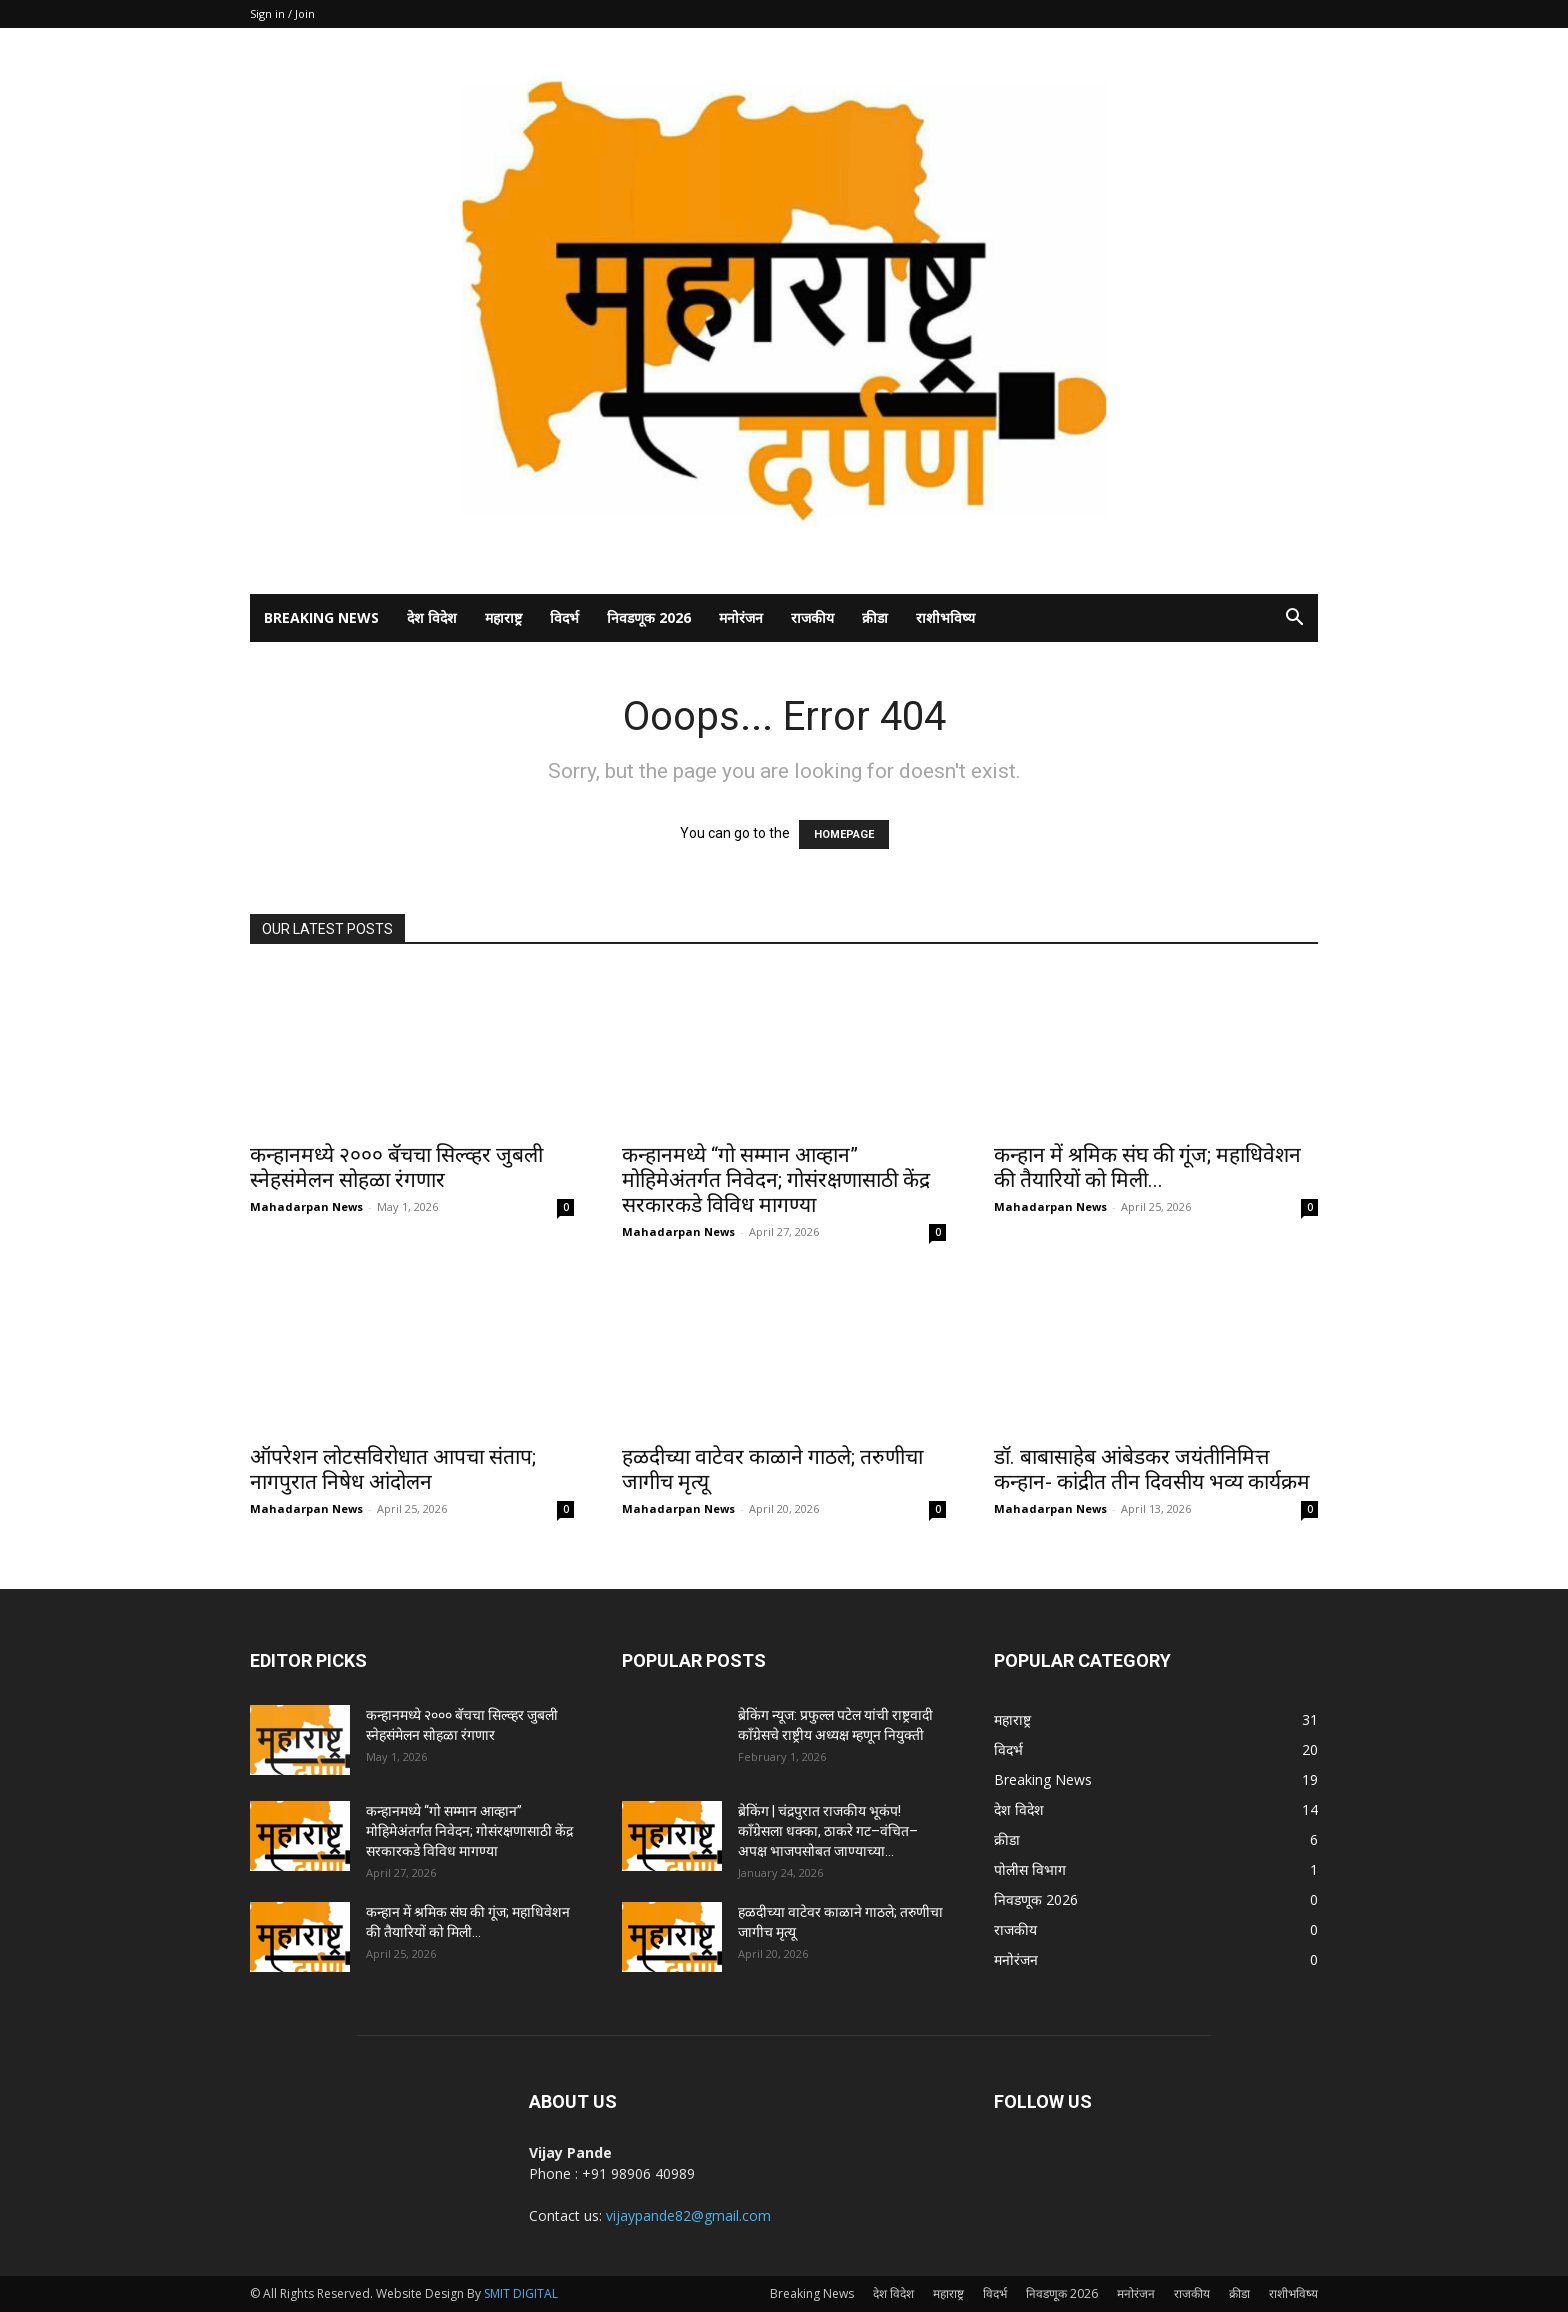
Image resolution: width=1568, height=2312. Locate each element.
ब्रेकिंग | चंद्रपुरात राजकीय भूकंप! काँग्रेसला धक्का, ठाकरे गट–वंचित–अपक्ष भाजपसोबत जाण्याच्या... (828, 1831)
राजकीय (812, 617)
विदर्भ (564, 617)
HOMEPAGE (844, 834)
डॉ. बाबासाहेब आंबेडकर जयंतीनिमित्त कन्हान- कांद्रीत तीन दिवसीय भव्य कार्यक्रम (1152, 1469)
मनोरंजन (741, 617)
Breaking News (321, 617)
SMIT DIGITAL (521, 2293)
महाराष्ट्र (503, 617)
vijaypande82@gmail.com (688, 2215)
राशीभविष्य (945, 617)
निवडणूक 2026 (649, 617)
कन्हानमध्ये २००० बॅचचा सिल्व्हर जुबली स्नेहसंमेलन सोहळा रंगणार (396, 1167)
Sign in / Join (282, 13)
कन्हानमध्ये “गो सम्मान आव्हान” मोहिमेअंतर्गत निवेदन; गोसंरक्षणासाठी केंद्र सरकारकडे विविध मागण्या (776, 1180)
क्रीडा (875, 617)
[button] (1294, 619)
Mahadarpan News (306, 1206)
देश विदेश (432, 617)
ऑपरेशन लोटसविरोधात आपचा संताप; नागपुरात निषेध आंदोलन (393, 1469)
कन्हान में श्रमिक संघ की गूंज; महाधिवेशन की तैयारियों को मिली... (1147, 1167)
